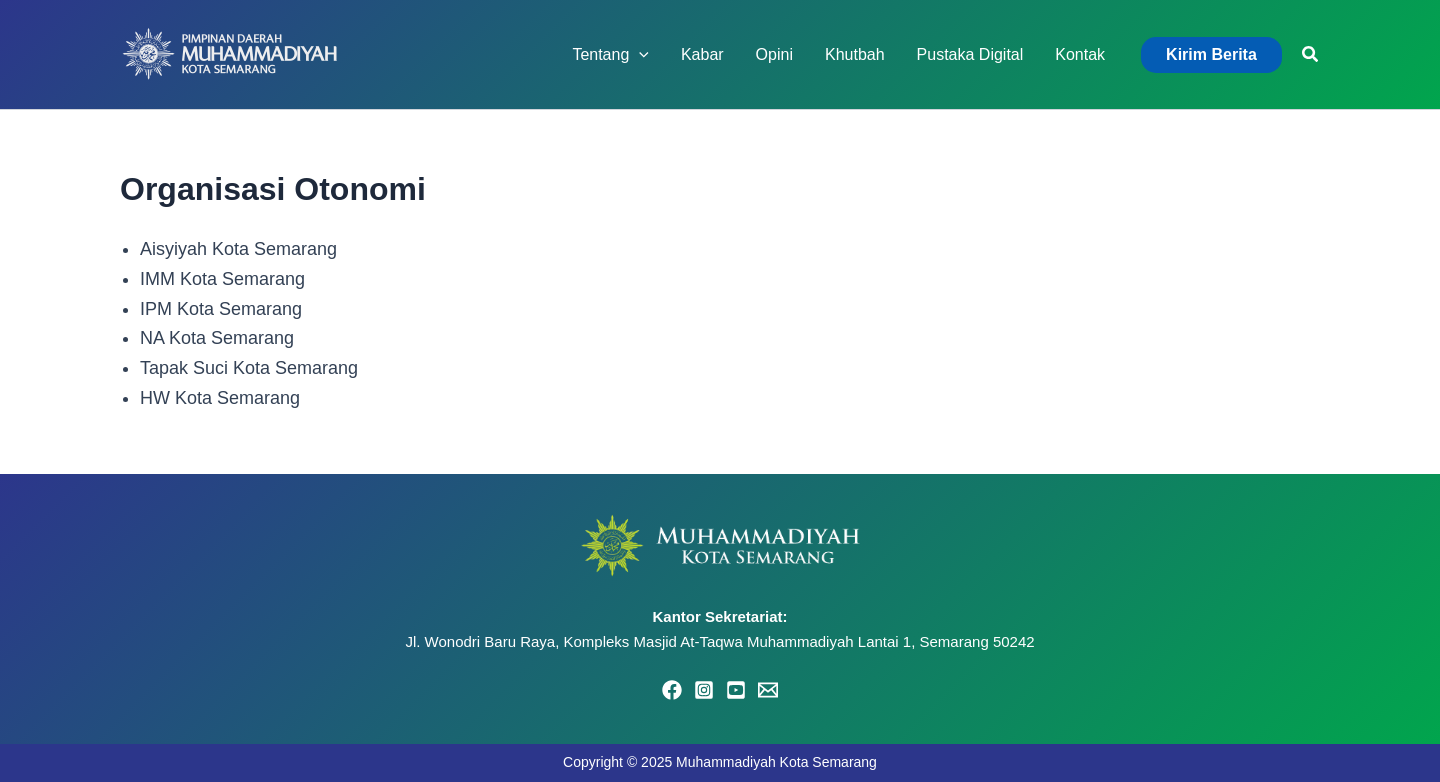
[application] (639, 55)
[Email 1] (768, 690)
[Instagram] (704, 690)
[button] (1211, 55)
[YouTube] (736, 690)
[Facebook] (672, 690)
